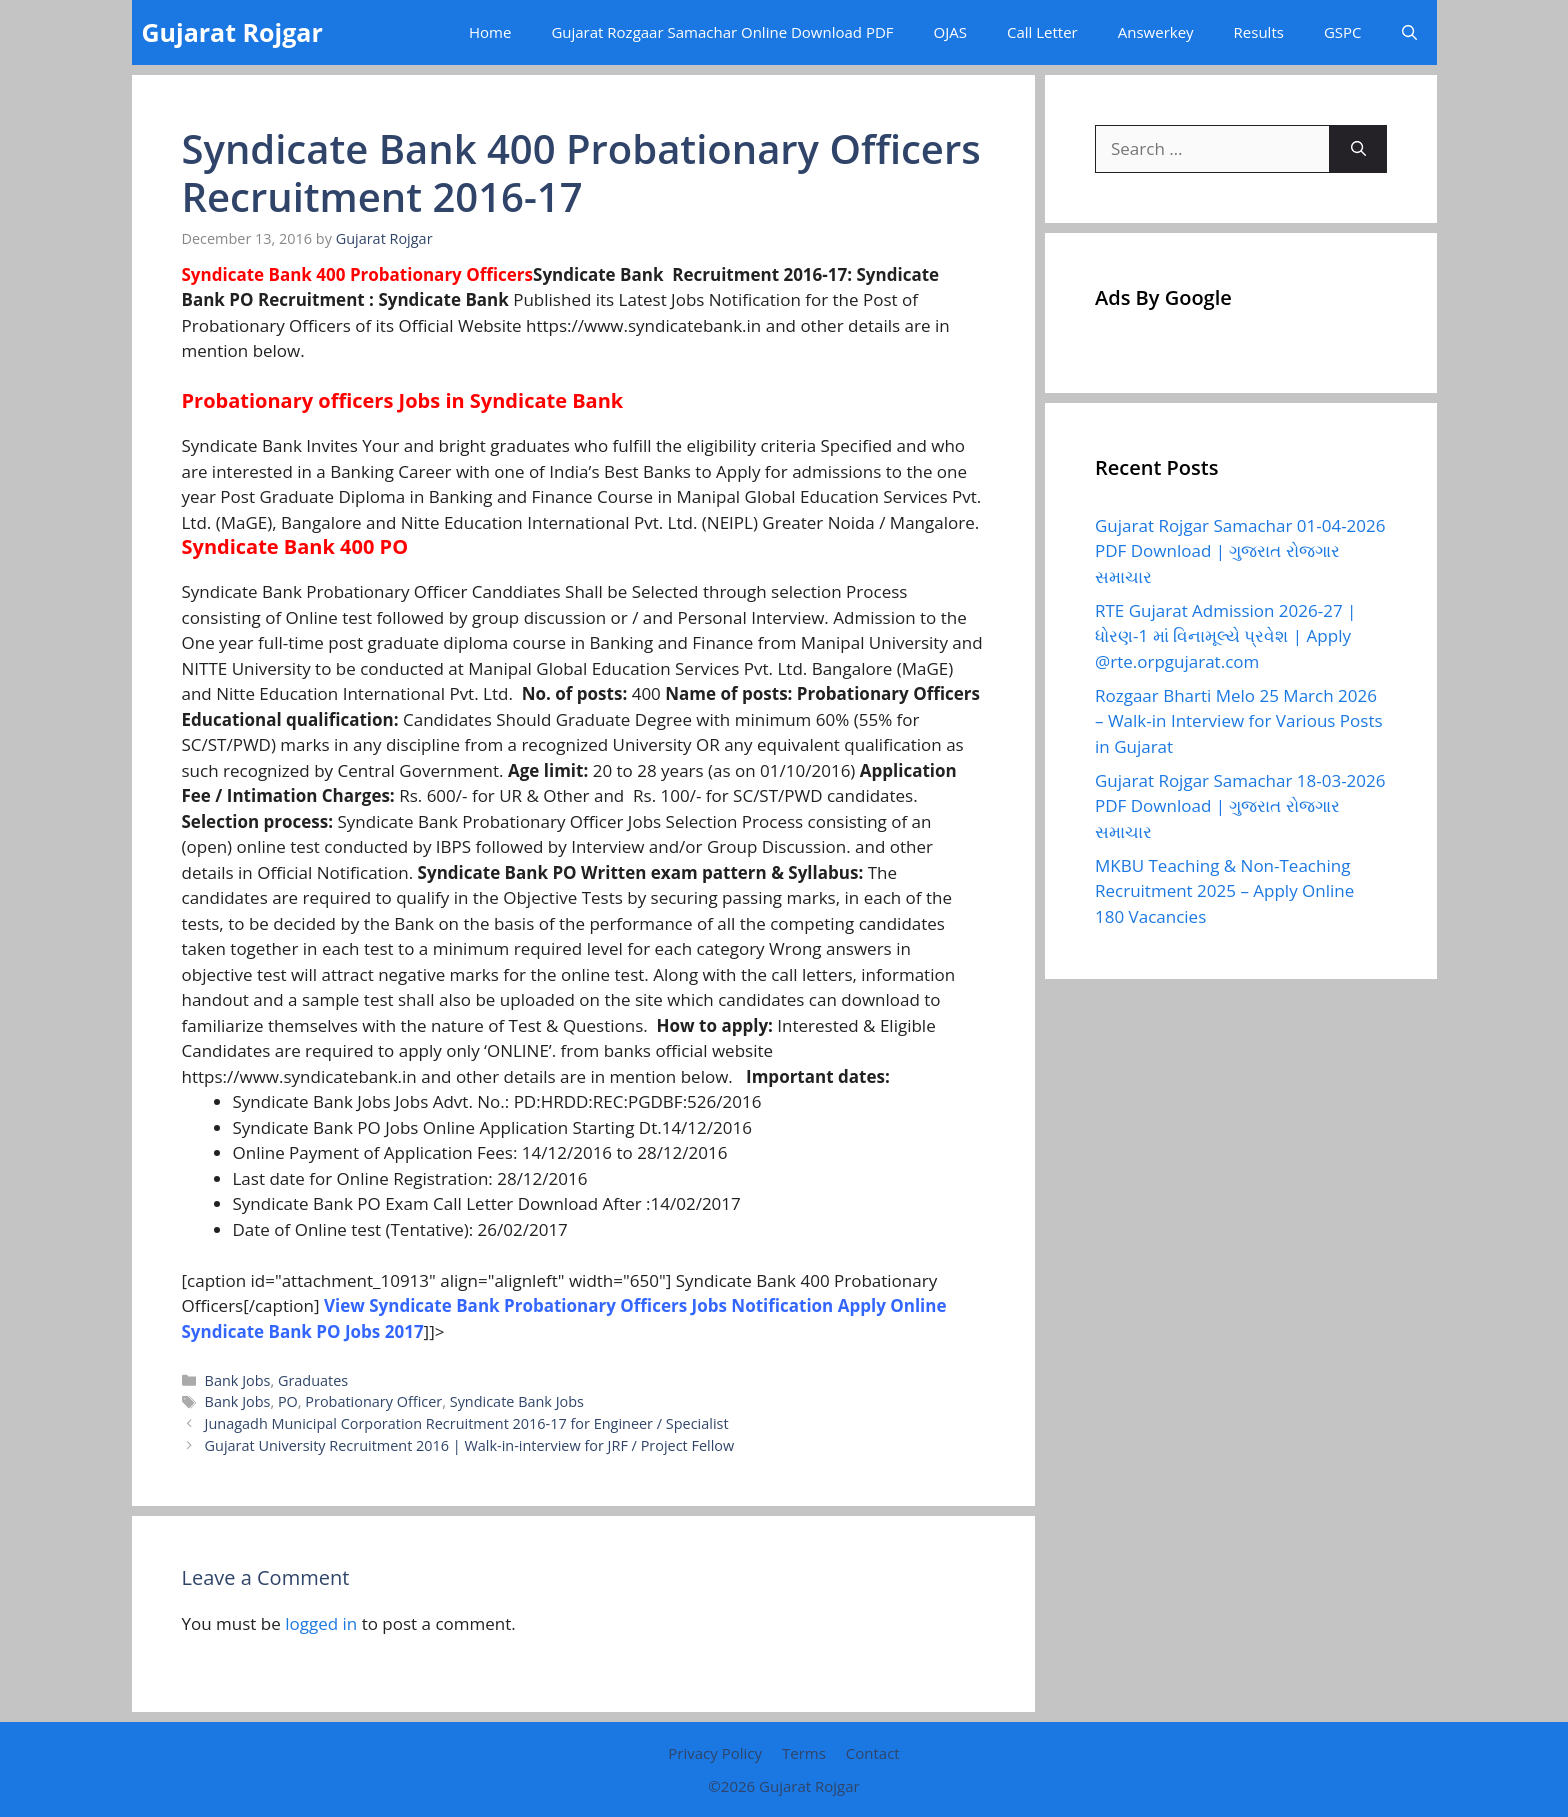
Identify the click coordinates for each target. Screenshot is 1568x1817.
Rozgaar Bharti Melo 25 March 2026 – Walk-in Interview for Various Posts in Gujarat (1239, 721)
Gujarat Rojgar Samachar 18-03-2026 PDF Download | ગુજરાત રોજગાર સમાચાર (1240, 806)
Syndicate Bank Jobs (517, 1401)
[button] (1409, 32)
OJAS (950, 32)
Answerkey (1156, 32)
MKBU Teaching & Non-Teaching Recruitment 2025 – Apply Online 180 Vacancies (1224, 891)
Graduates (313, 1380)
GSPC (1343, 32)
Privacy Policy (715, 1753)
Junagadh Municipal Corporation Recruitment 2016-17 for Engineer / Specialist (467, 1423)
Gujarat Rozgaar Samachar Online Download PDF (722, 32)
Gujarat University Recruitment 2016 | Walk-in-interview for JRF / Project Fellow (470, 1445)
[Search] (1358, 149)
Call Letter (1042, 32)
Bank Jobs (238, 1380)
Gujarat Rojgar (232, 32)
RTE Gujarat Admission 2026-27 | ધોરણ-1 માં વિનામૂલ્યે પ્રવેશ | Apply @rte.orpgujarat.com (1225, 636)
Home (490, 32)
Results (1259, 32)
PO (288, 1401)
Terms (804, 1753)
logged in (321, 1623)
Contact (873, 1753)
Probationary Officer (373, 1401)
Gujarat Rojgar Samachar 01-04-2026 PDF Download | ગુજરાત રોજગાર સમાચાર (1240, 551)
